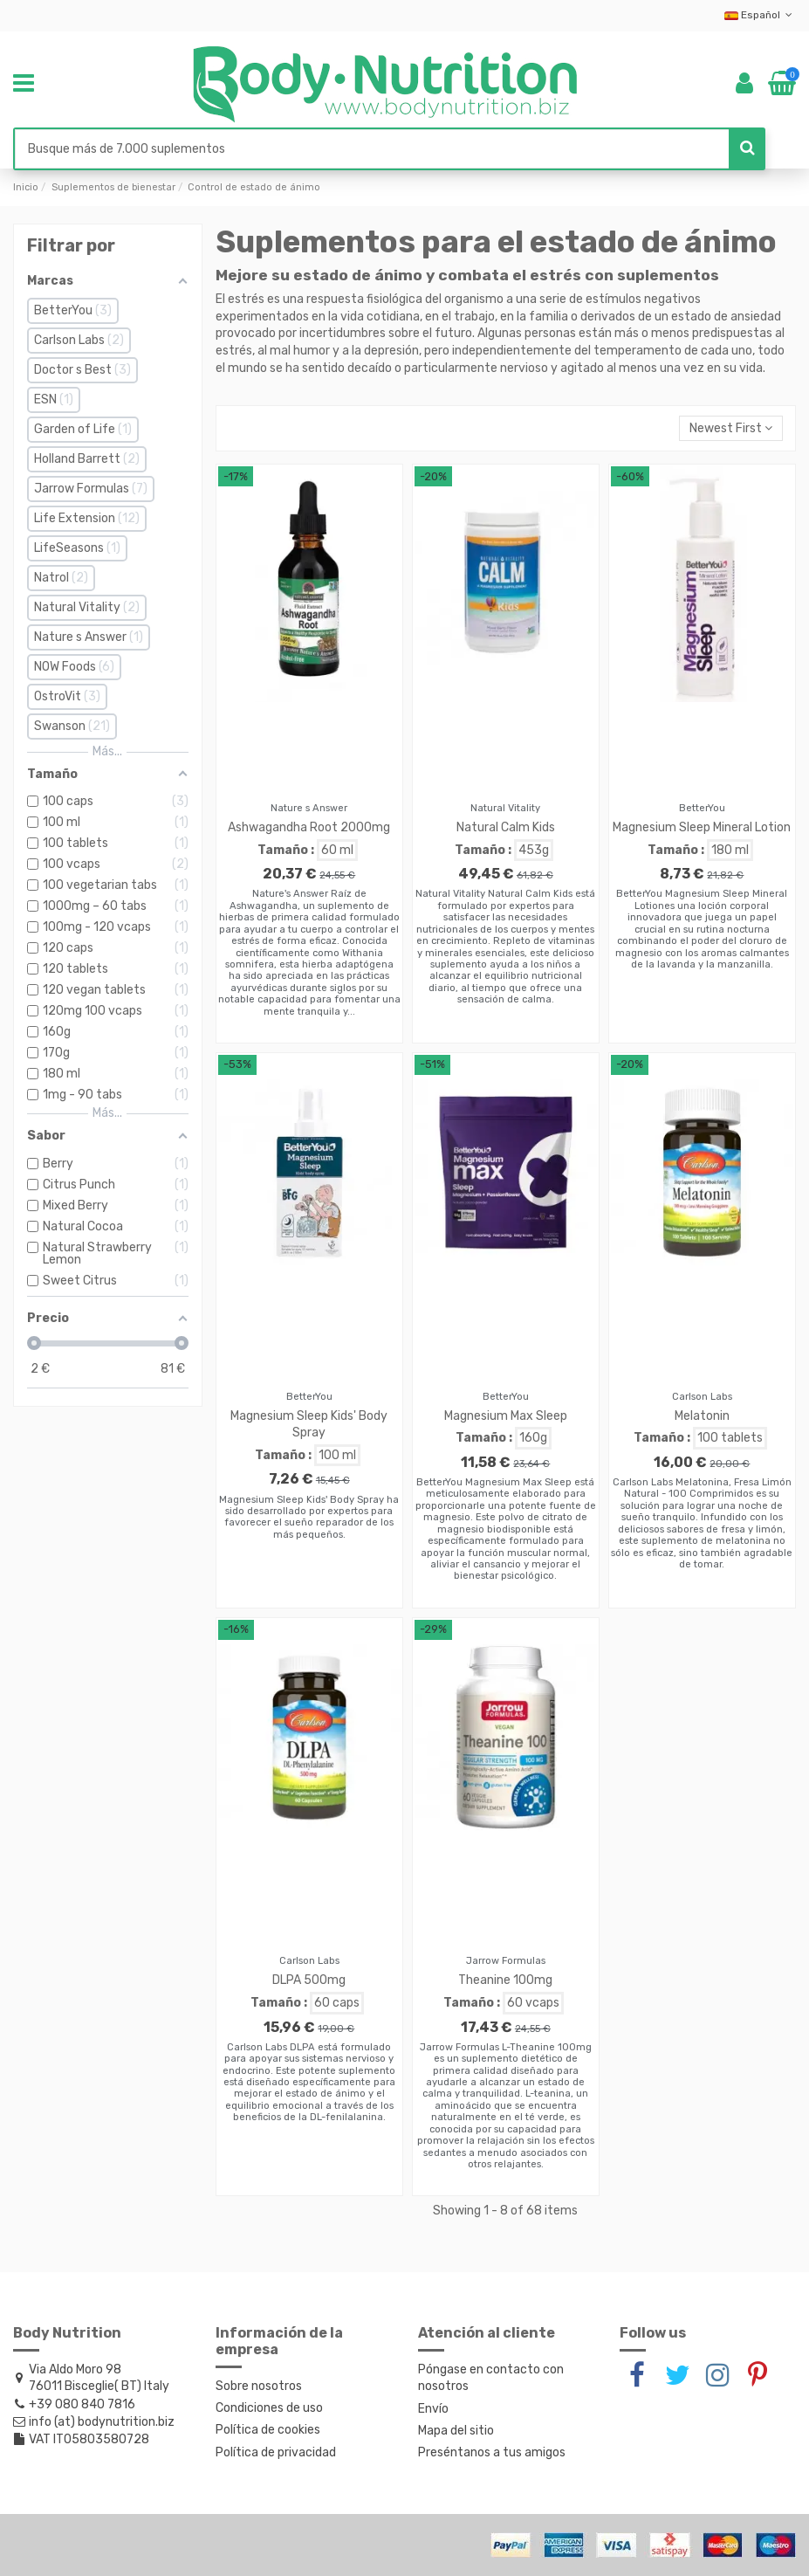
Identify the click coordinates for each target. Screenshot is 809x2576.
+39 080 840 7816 (82, 2404)
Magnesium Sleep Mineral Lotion (702, 827)
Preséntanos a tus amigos (492, 2452)
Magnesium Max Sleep (505, 1416)
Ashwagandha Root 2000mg (309, 827)
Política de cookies (268, 2429)
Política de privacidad (276, 2452)
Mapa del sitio (456, 2430)
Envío (433, 2408)
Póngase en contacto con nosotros (491, 2378)
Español (760, 15)
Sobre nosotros (259, 2386)
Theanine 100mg (505, 1980)
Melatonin (702, 1416)
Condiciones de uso (269, 2407)
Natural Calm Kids (505, 827)
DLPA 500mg (309, 1980)
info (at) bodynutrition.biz (102, 2421)
